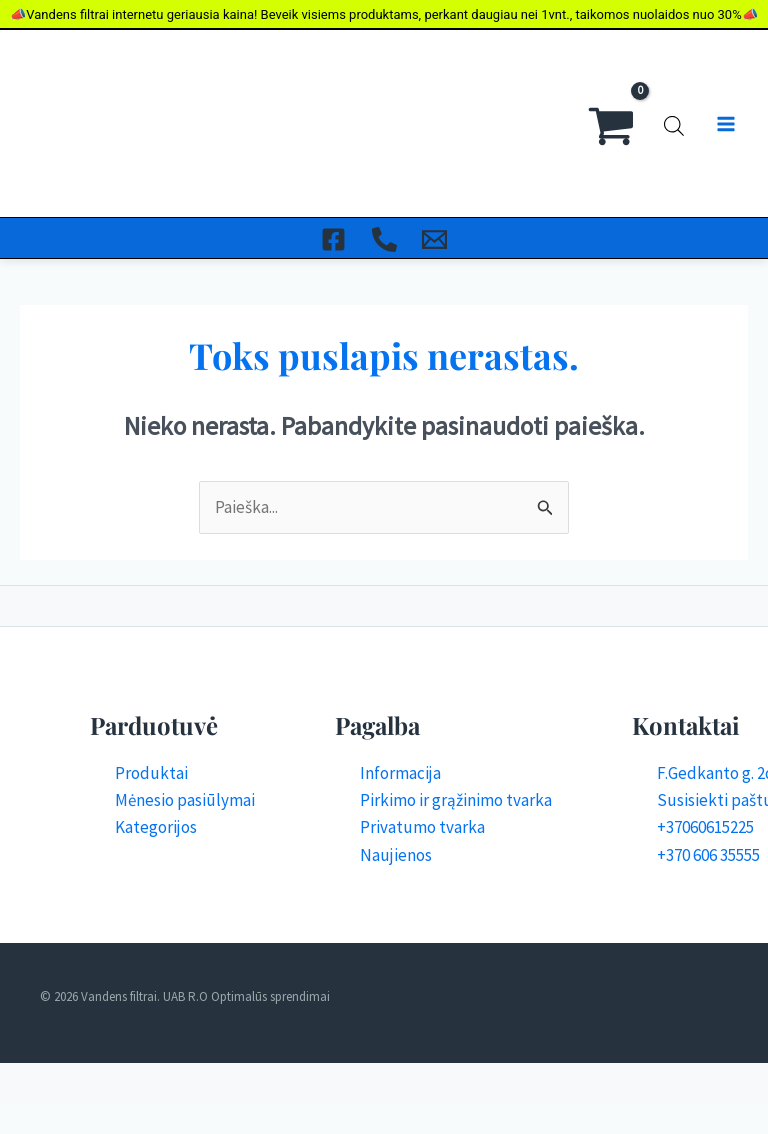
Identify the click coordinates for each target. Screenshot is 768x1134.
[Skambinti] (384, 120)
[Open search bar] (674, 64)
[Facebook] (332, 120)
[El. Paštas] (436, 120)
